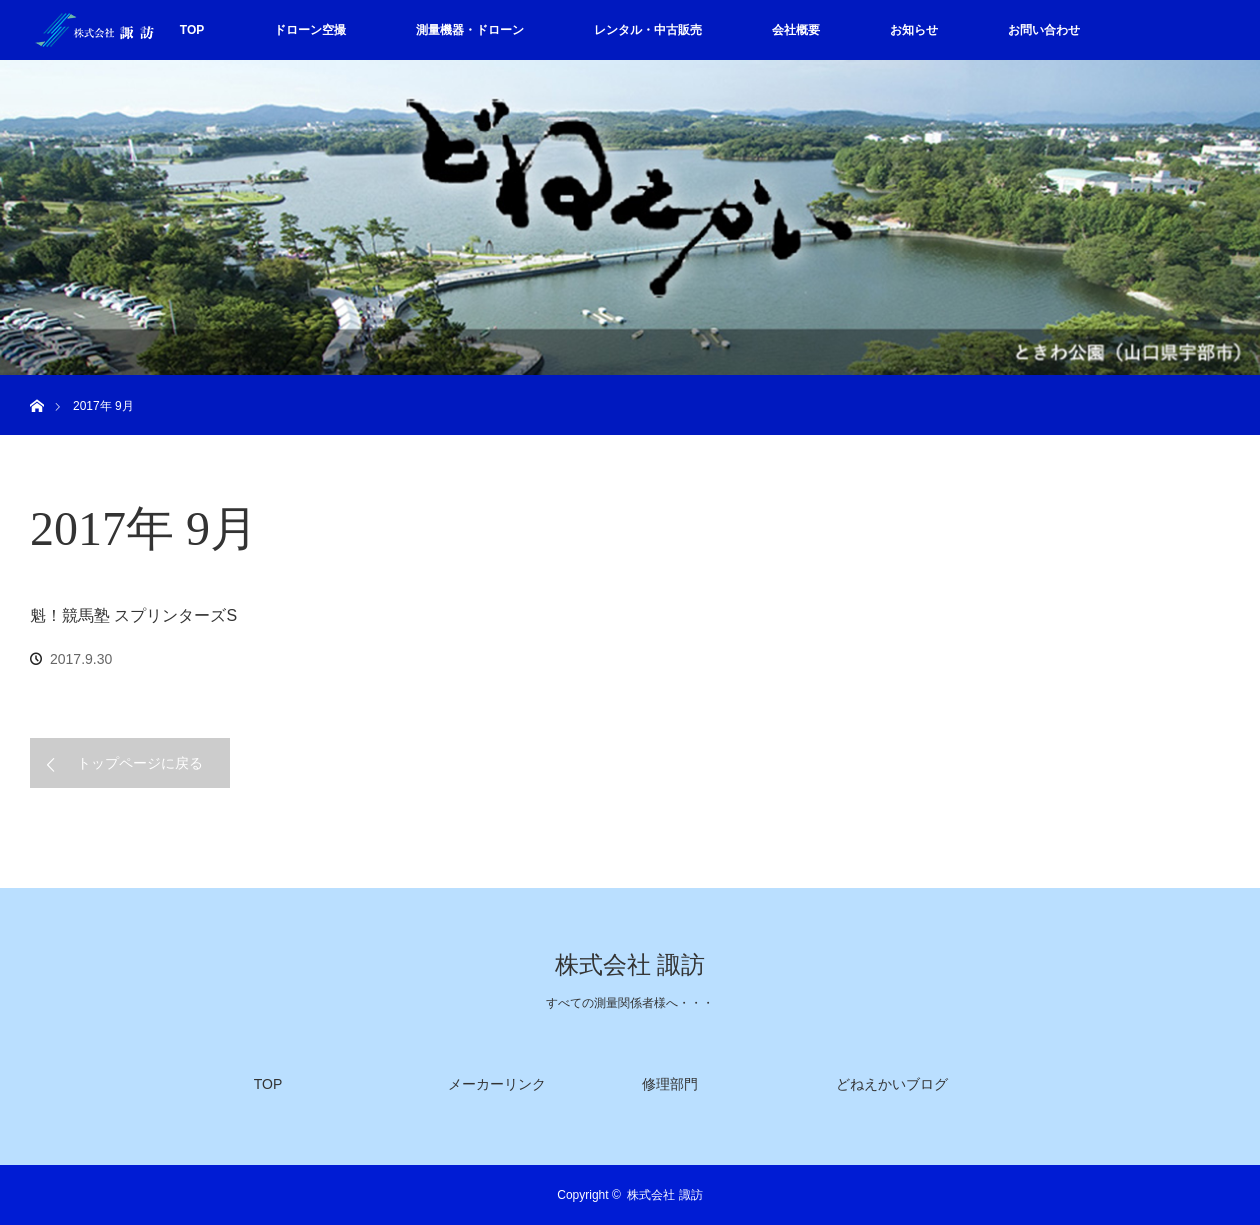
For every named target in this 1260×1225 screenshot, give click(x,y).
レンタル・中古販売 (648, 30)
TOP (192, 30)
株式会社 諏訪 (630, 965)
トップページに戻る (140, 763)
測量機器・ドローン (470, 30)
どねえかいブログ (892, 1084)
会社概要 (796, 30)
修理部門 (670, 1084)
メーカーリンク (497, 1084)
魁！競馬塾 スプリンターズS (133, 615)
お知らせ (914, 30)
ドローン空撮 (310, 30)
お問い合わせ (1044, 30)
